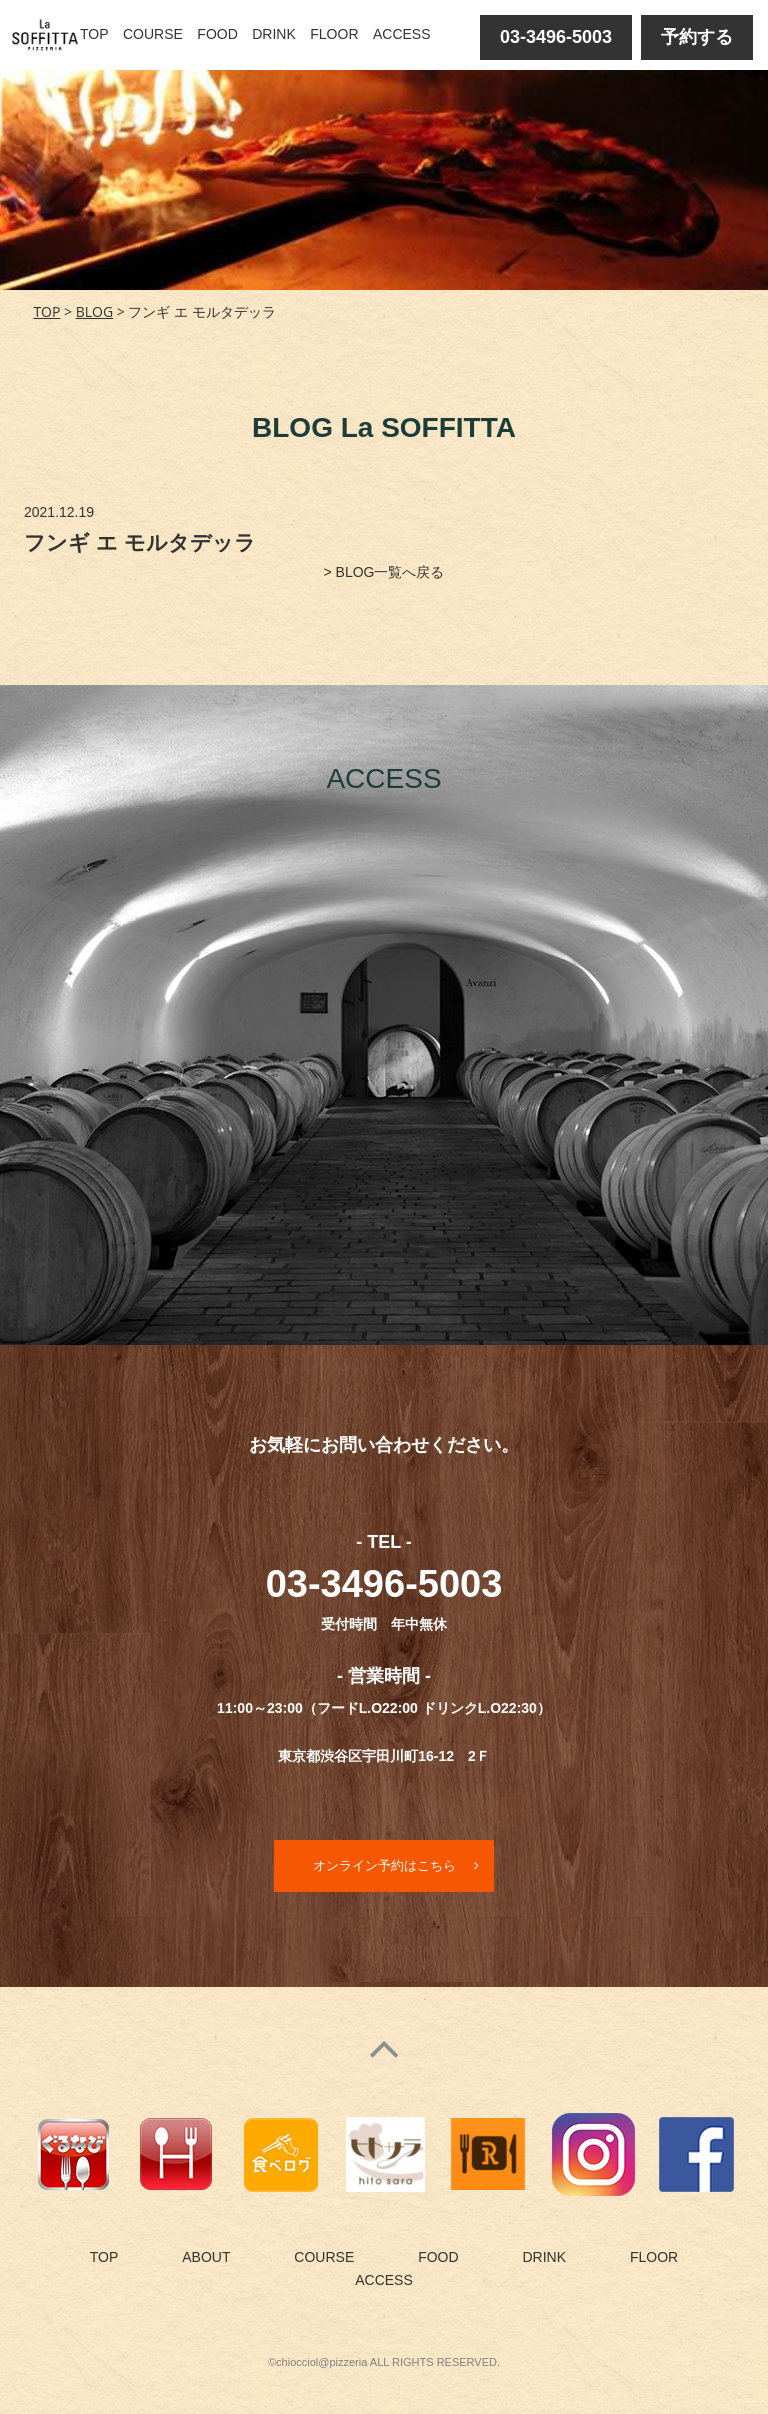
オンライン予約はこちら (384, 1866)
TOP (94, 34)
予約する (697, 37)
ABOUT (206, 2258)
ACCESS (402, 34)
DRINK (274, 34)
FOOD (217, 34)
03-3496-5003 (556, 37)
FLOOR (334, 34)
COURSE (153, 34)
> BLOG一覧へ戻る (384, 572)
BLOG (94, 311)
